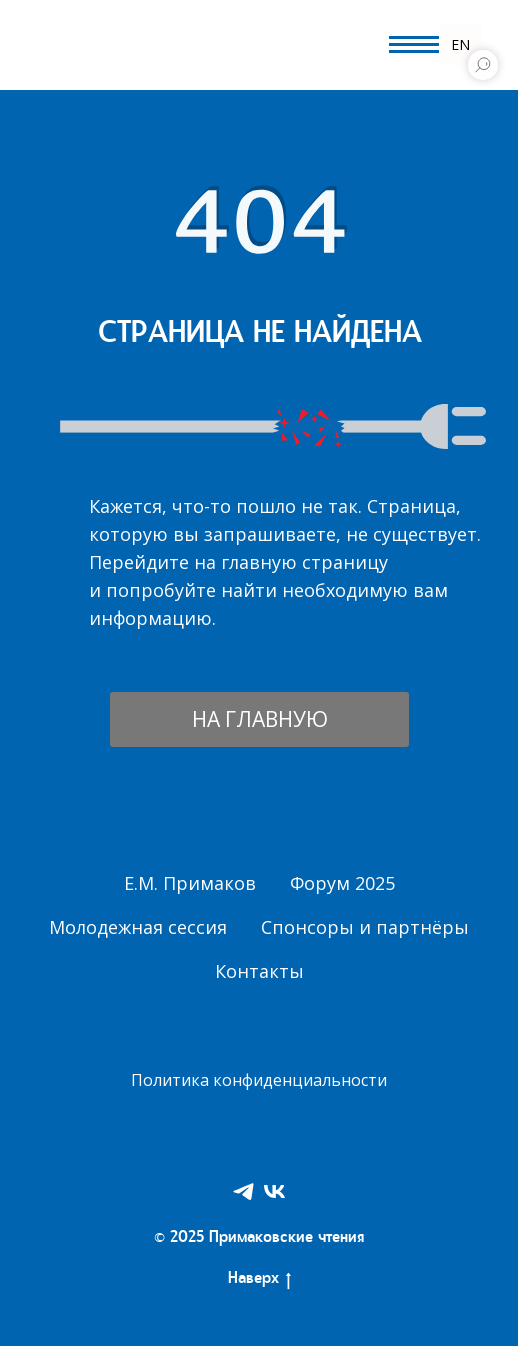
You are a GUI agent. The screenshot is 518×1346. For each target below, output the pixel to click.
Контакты (259, 971)
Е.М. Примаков (190, 883)
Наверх (259, 1281)
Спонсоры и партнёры (365, 927)
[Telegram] (243, 1191)
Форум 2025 (342, 883)
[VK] (274, 1191)
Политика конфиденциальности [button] (259, 1080)
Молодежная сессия (138, 927)
